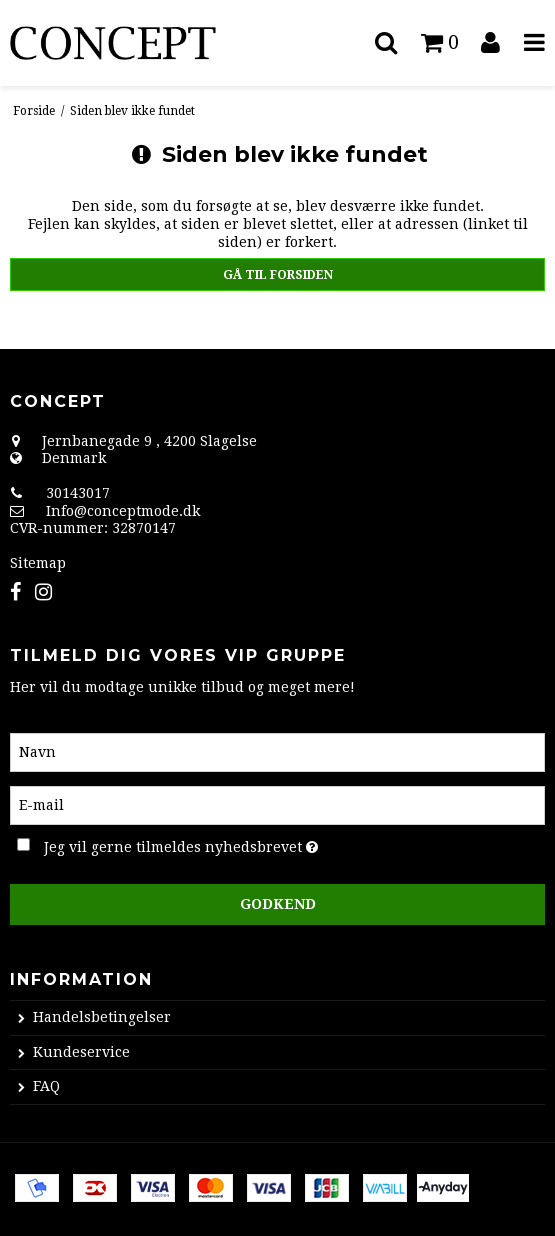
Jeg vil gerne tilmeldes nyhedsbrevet (230, 844)
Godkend (278, 904)
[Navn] (277, 751)
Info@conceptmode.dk (123, 511)
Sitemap (38, 563)
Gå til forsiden (278, 275)
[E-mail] (277, 804)
